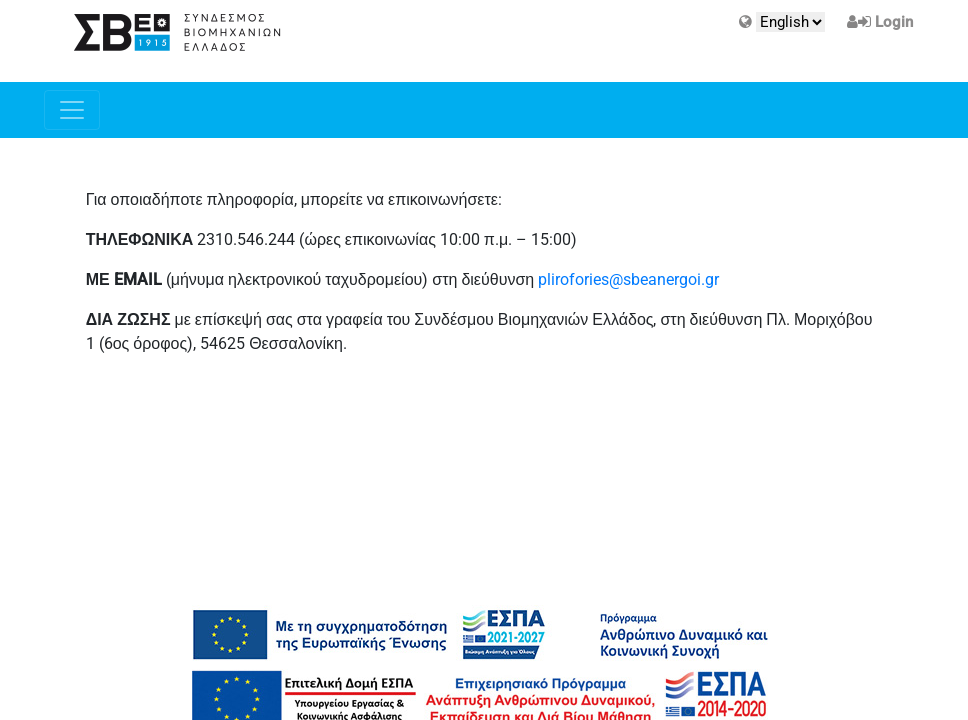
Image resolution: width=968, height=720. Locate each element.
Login (894, 22)
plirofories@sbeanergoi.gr (628, 279)
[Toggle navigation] (72, 110)
